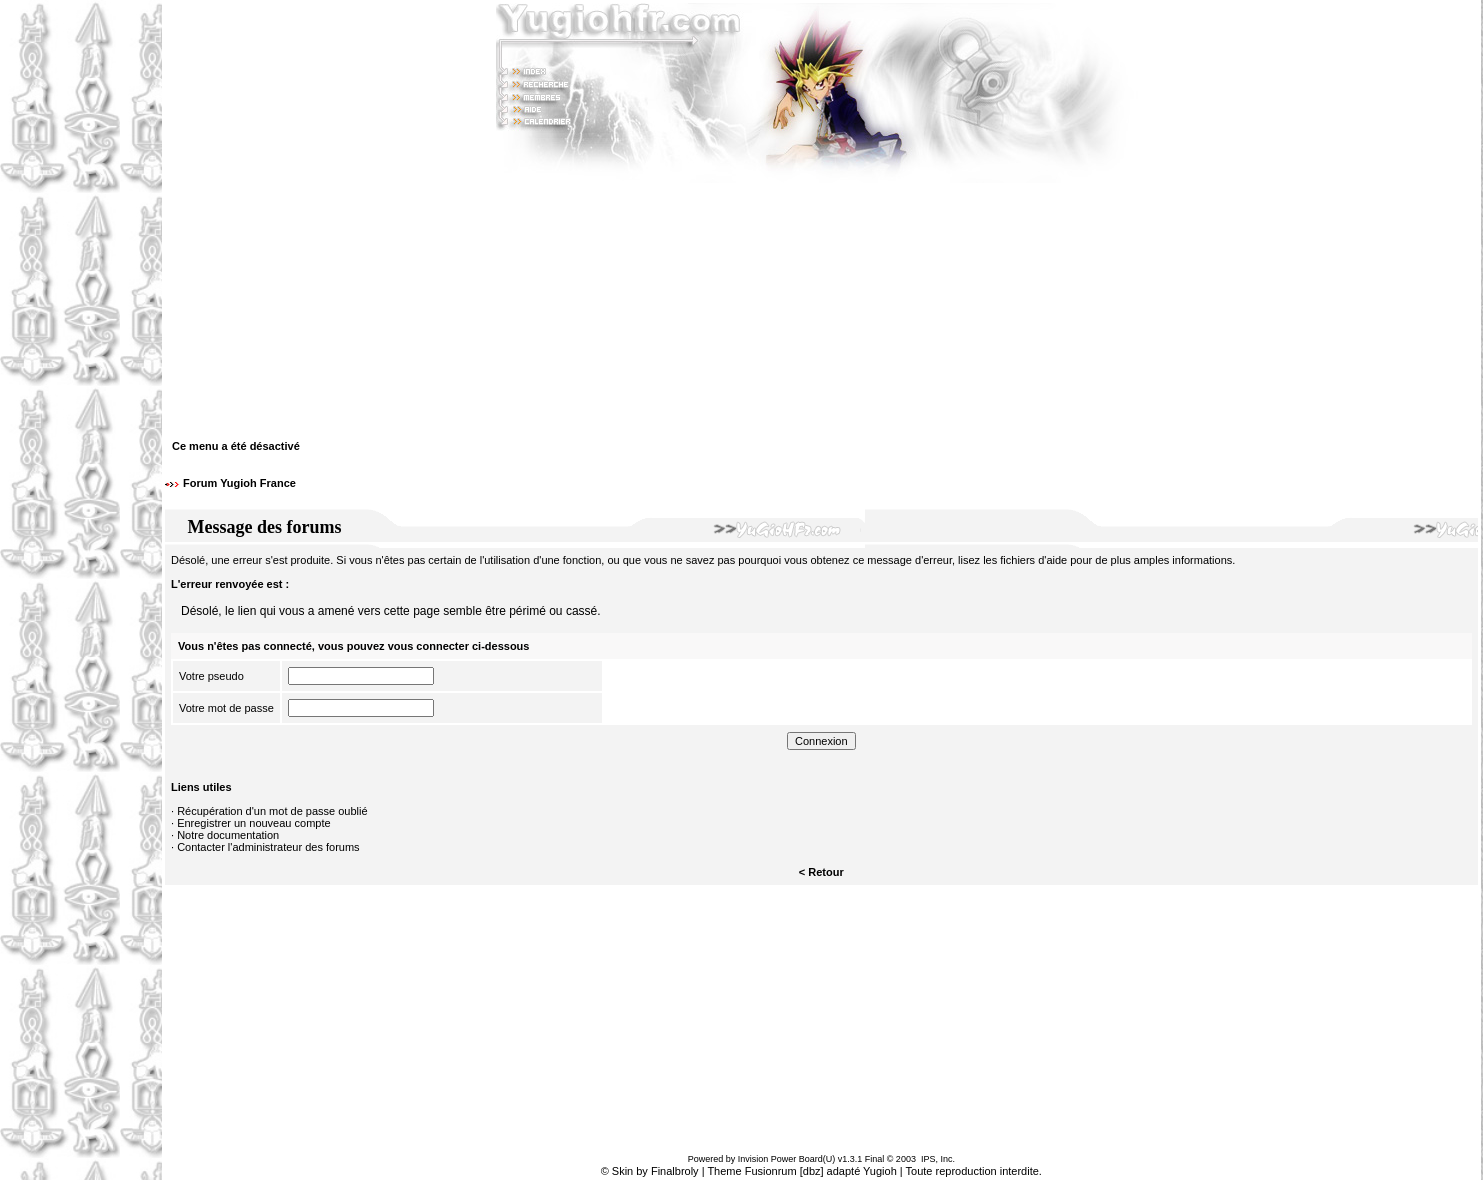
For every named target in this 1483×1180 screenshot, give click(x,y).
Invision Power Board (780, 1159)
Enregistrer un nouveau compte (253, 823)
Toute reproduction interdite (972, 1171)
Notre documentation (228, 835)
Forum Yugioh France (239, 483)
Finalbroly (675, 1171)
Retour (825, 872)
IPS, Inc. (938, 1159)
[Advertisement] (81, 590)
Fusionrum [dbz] (784, 1171)
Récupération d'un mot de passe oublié (272, 811)
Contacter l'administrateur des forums (268, 847)
